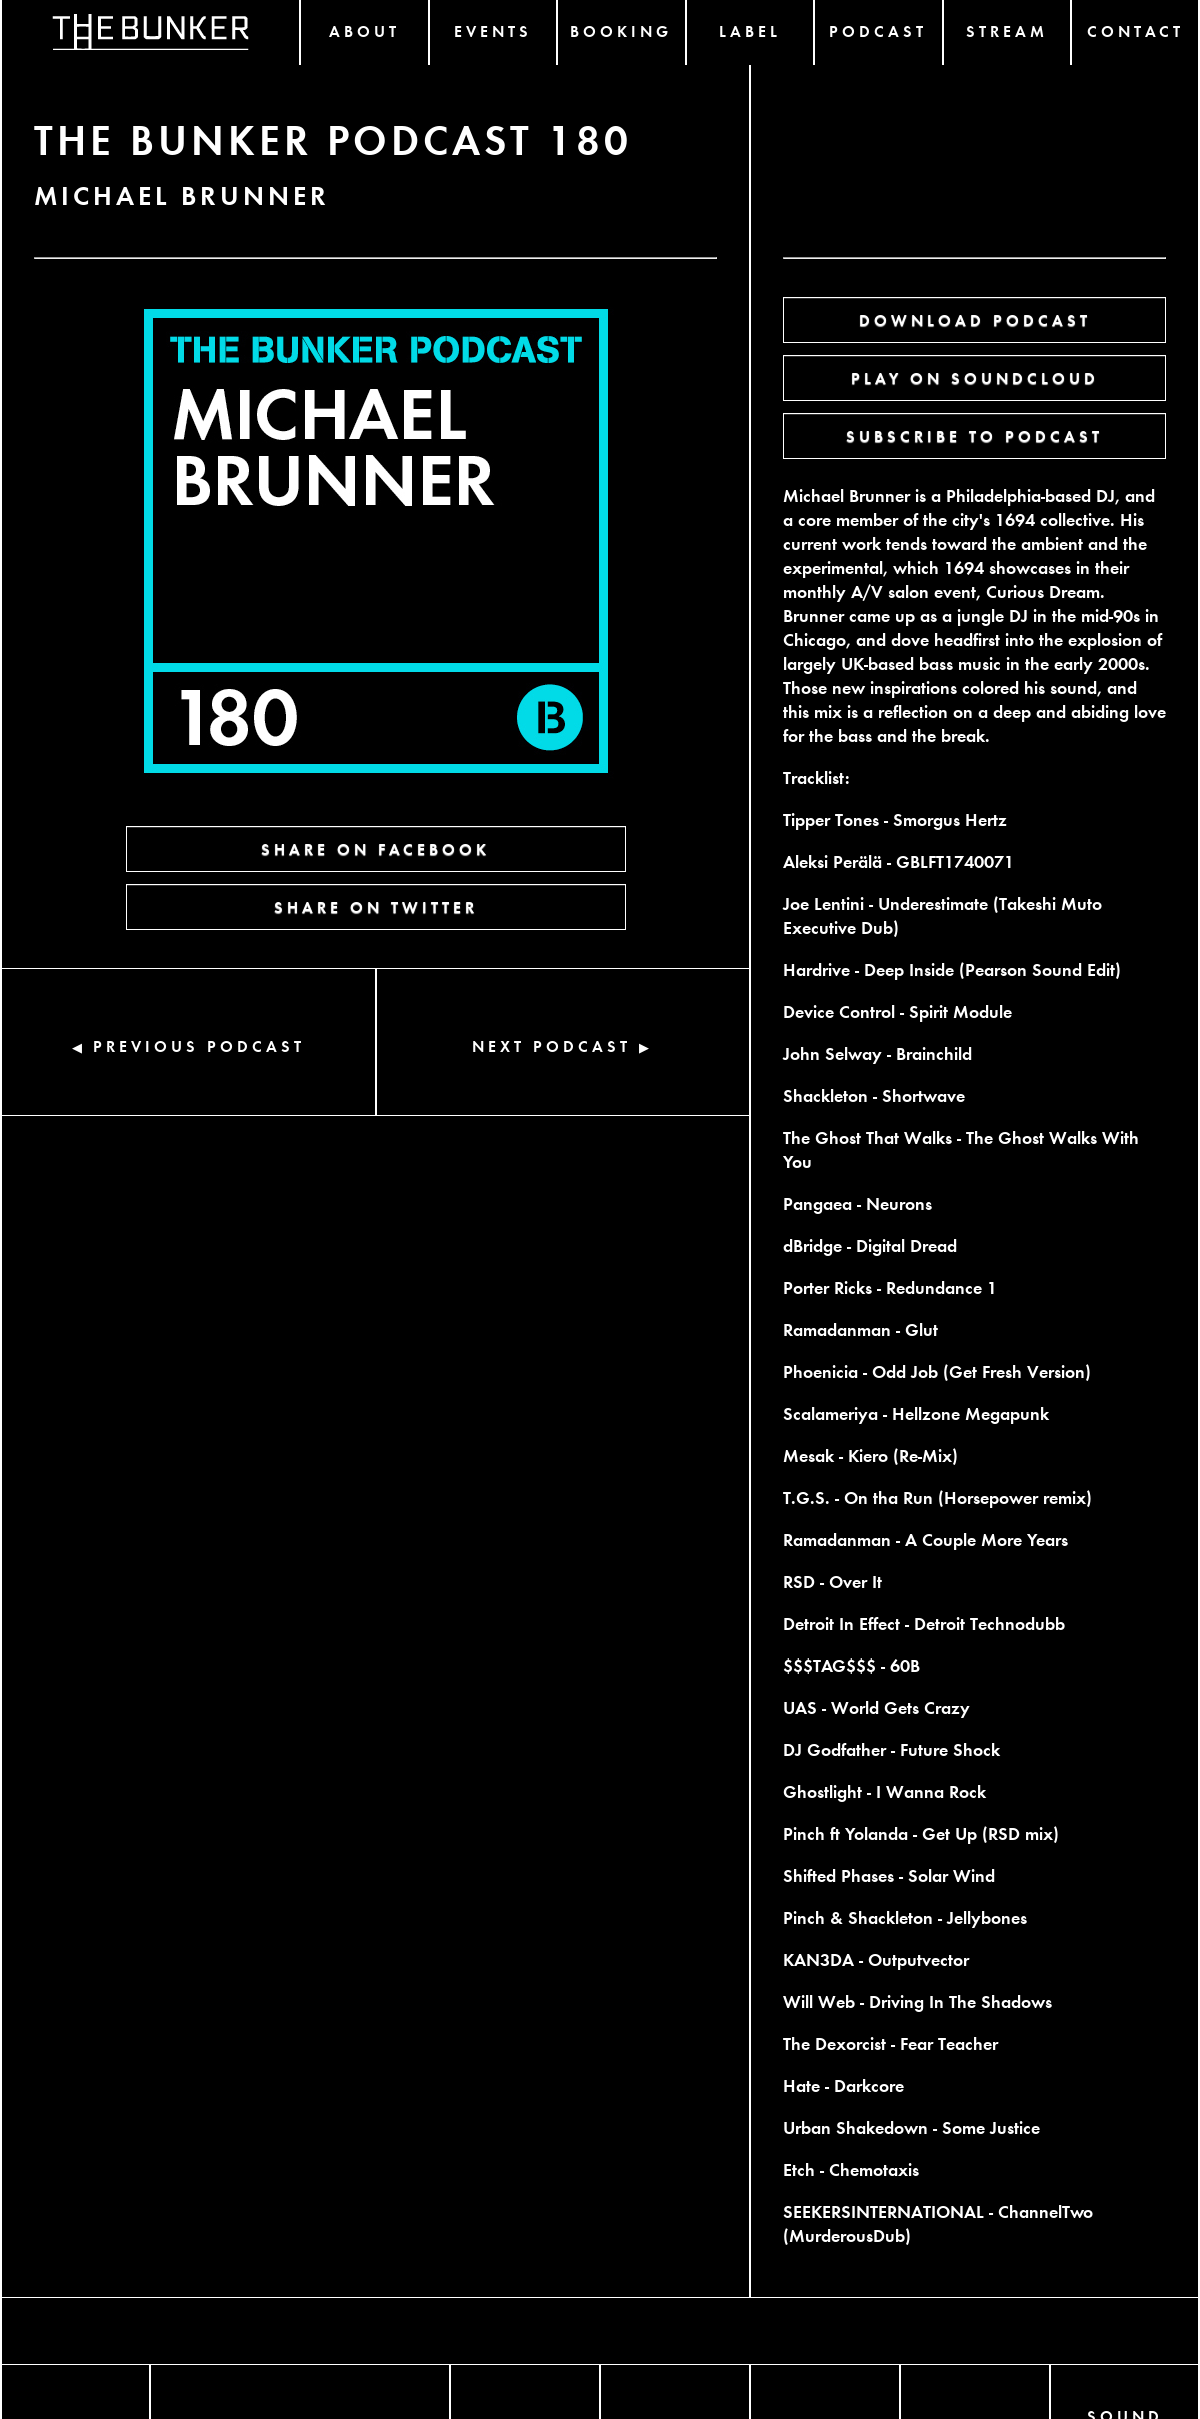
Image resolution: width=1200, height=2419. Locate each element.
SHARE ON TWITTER (376, 906)
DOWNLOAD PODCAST (975, 319)
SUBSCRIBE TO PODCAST (974, 435)
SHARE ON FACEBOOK (375, 848)
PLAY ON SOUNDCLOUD (975, 377)
